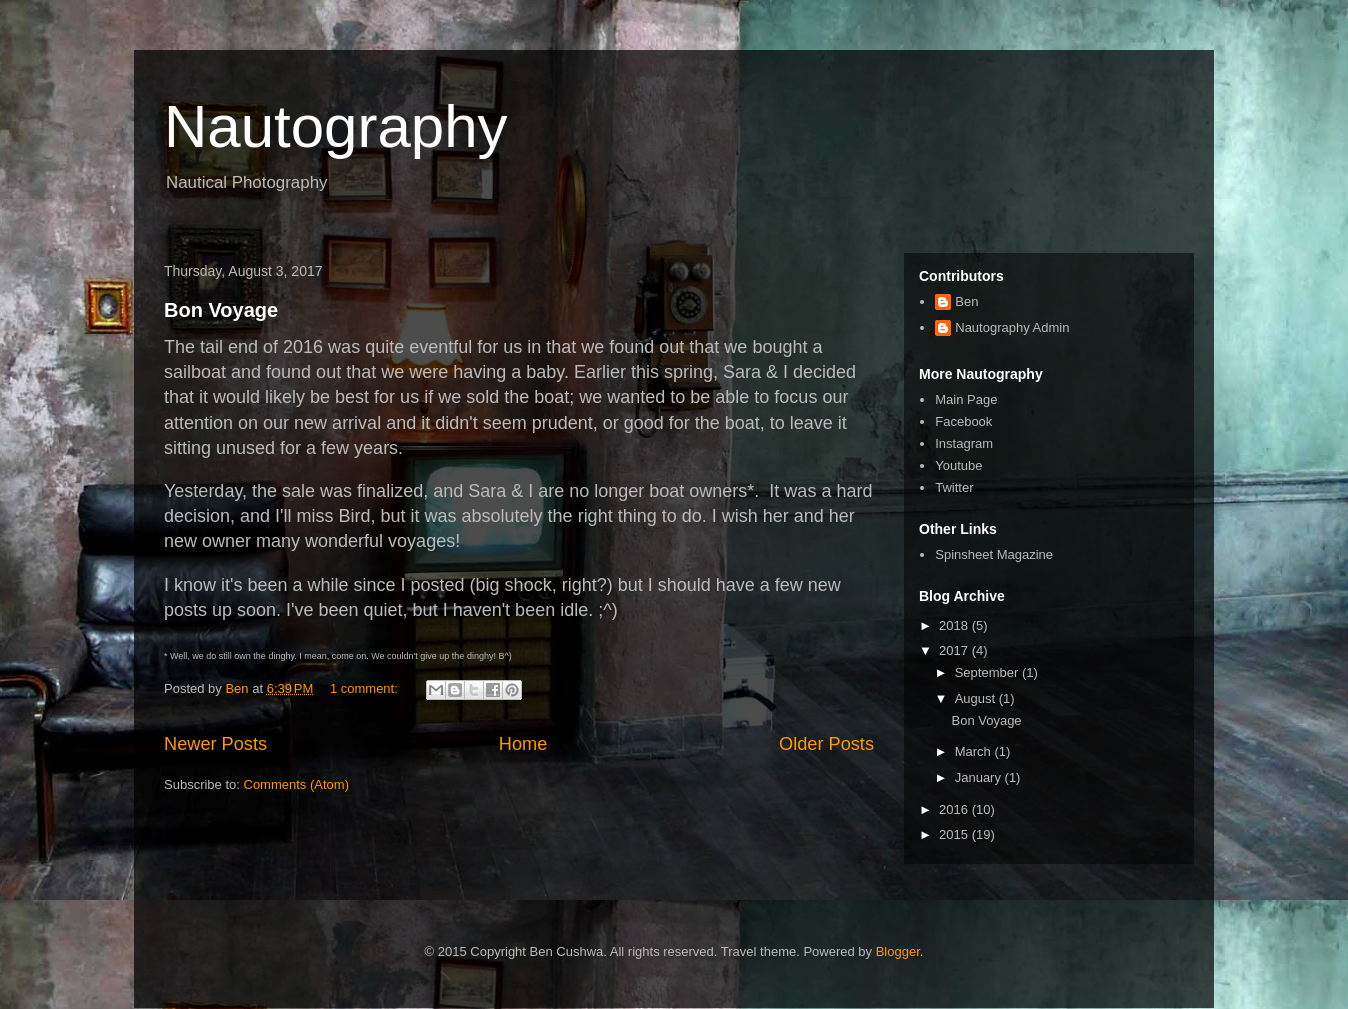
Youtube (958, 465)
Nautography (336, 126)
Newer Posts (215, 744)
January (980, 777)
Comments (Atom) (296, 784)
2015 (955, 834)
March (975, 751)
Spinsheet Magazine (994, 554)
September (988, 672)
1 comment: (366, 688)
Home (523, 744)
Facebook (963, 421)
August (977, 698)
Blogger (898, 951)
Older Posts (826, 744)
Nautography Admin (1012, 327)
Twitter (954, 487)
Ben (966, 301)
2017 (955, 650)
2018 (955, 625)
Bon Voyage (221, 310)
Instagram (964, 443)
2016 (955, 809)
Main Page (966, 399)
